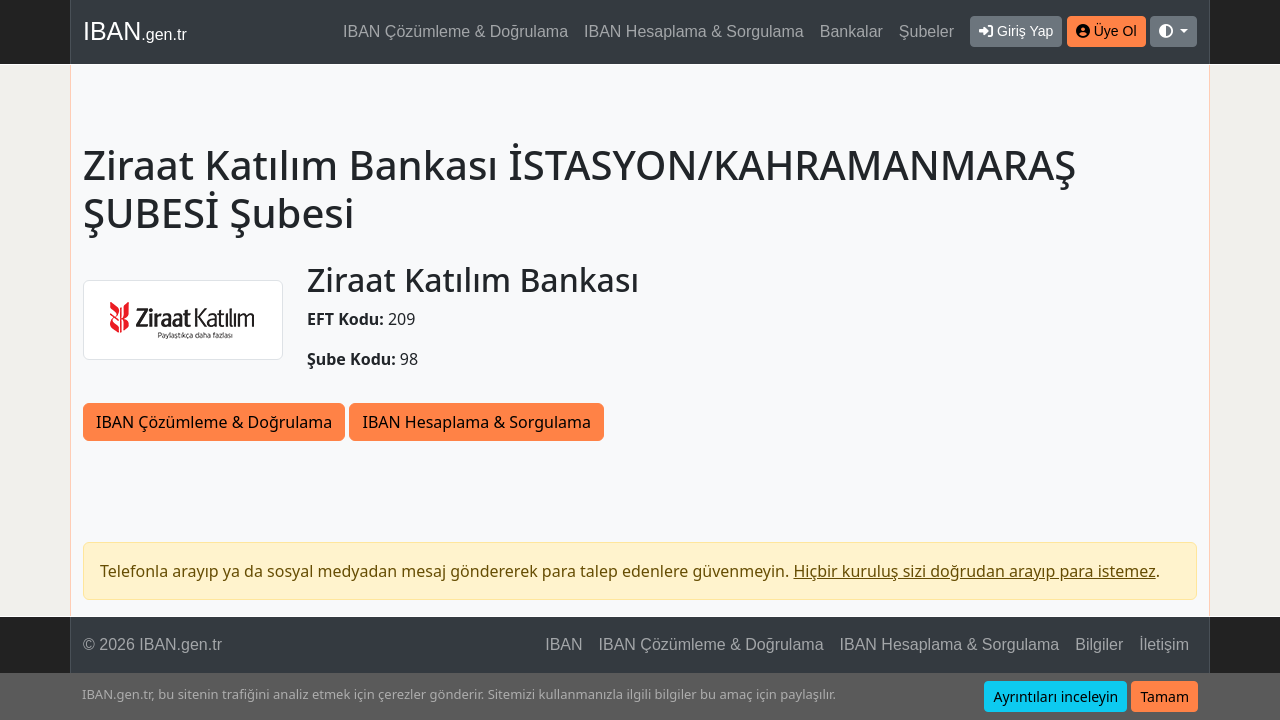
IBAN (135, 31)
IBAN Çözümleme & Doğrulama (455, 31)
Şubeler (926, 31)
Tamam (1164, 696)
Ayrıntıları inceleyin (1055, 696)
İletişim (1164, 644)
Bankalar (851, 31)
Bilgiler (1099, 644)
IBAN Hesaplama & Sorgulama (694, 31)
